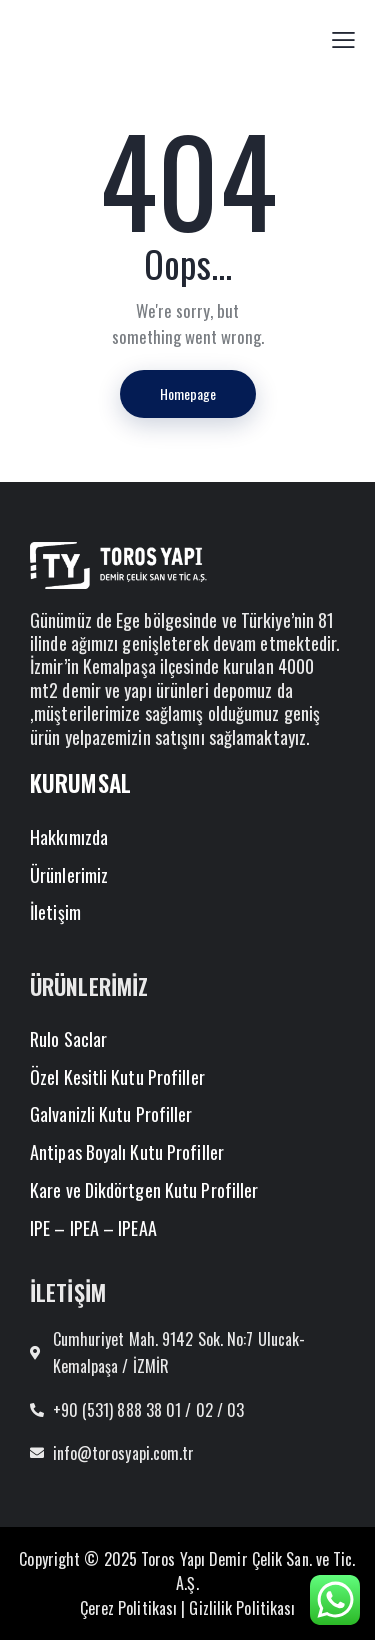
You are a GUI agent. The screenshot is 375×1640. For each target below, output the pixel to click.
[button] (343, 38)
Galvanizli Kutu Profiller (111, 1114)
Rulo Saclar (68, 1039)
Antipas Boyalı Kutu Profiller (127, 1152)
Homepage (188, 393)
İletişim (55, 912)
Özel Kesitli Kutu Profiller (117, 1077)
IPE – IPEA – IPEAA (93, 1228)
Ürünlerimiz (69, 875)
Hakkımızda (69, 837)
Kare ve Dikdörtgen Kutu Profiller (144, 1190)
